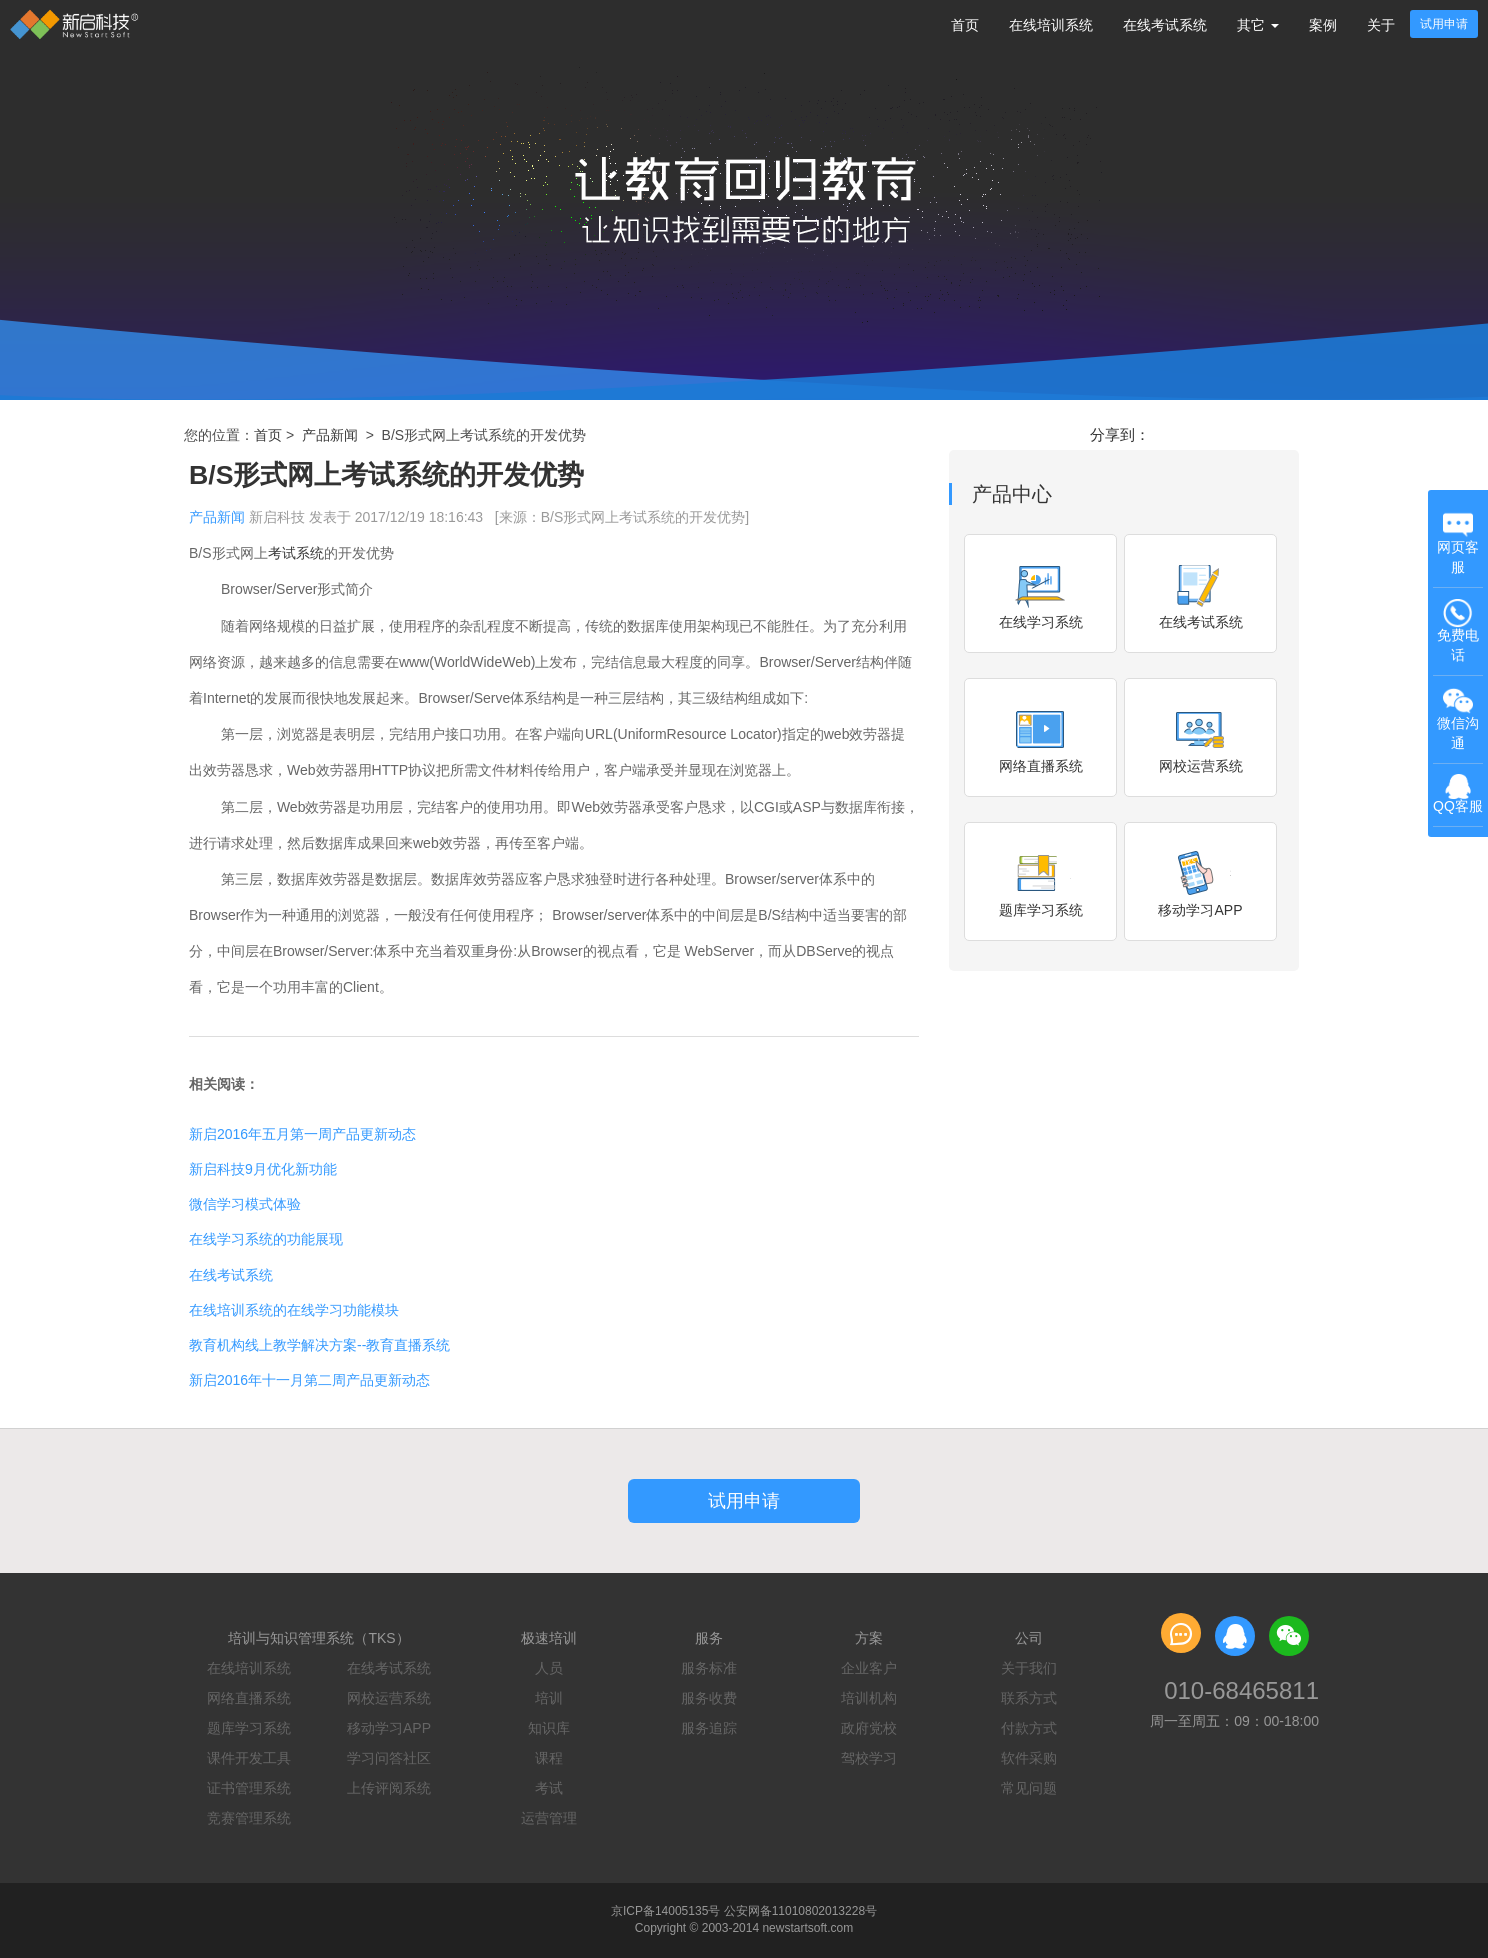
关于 (1381, 25)
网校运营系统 (389, 1698)
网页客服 (1458, 542)
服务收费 (709, 1698)
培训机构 (869, 1698)
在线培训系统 (1051, 25)
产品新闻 (330, 435)
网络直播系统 (249, 1698)
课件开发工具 (249, 1758)
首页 (965, 25)
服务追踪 (709, 1728)
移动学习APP (389, 1728)
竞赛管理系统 (249, 1818)
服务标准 (709, 1668)
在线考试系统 (1165, 25)
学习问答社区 (389, 1758)
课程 (549, 1758)
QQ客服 (1458, 794)
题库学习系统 (249, 1728)
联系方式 (1029, 1698)
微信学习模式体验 (245, 1204)
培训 (549, 1698)
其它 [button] (1258, 25)
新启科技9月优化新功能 (263, 1169)
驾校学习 (869, 1758)
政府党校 (869, 1728)
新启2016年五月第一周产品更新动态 (302, 1134)
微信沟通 (1460, 720)
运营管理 (549, 1818)
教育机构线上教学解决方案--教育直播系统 (319, 1345)
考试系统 (296, 553)
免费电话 (1458, 630)
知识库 (549, 1728)
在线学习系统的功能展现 (266, 1239)
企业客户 (869, 1668)
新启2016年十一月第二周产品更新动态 (309, 1380)
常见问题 (1029, 1788)
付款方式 (1029, 1728)
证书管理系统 (249, 1788)
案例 (1323, 25)
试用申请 (1444, 24)
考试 (549, 1788)
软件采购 (1029, 1758)
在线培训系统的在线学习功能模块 (294, 1310)
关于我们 (1029, 1668)
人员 (549, 1668)
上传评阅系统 (389, 1788)
